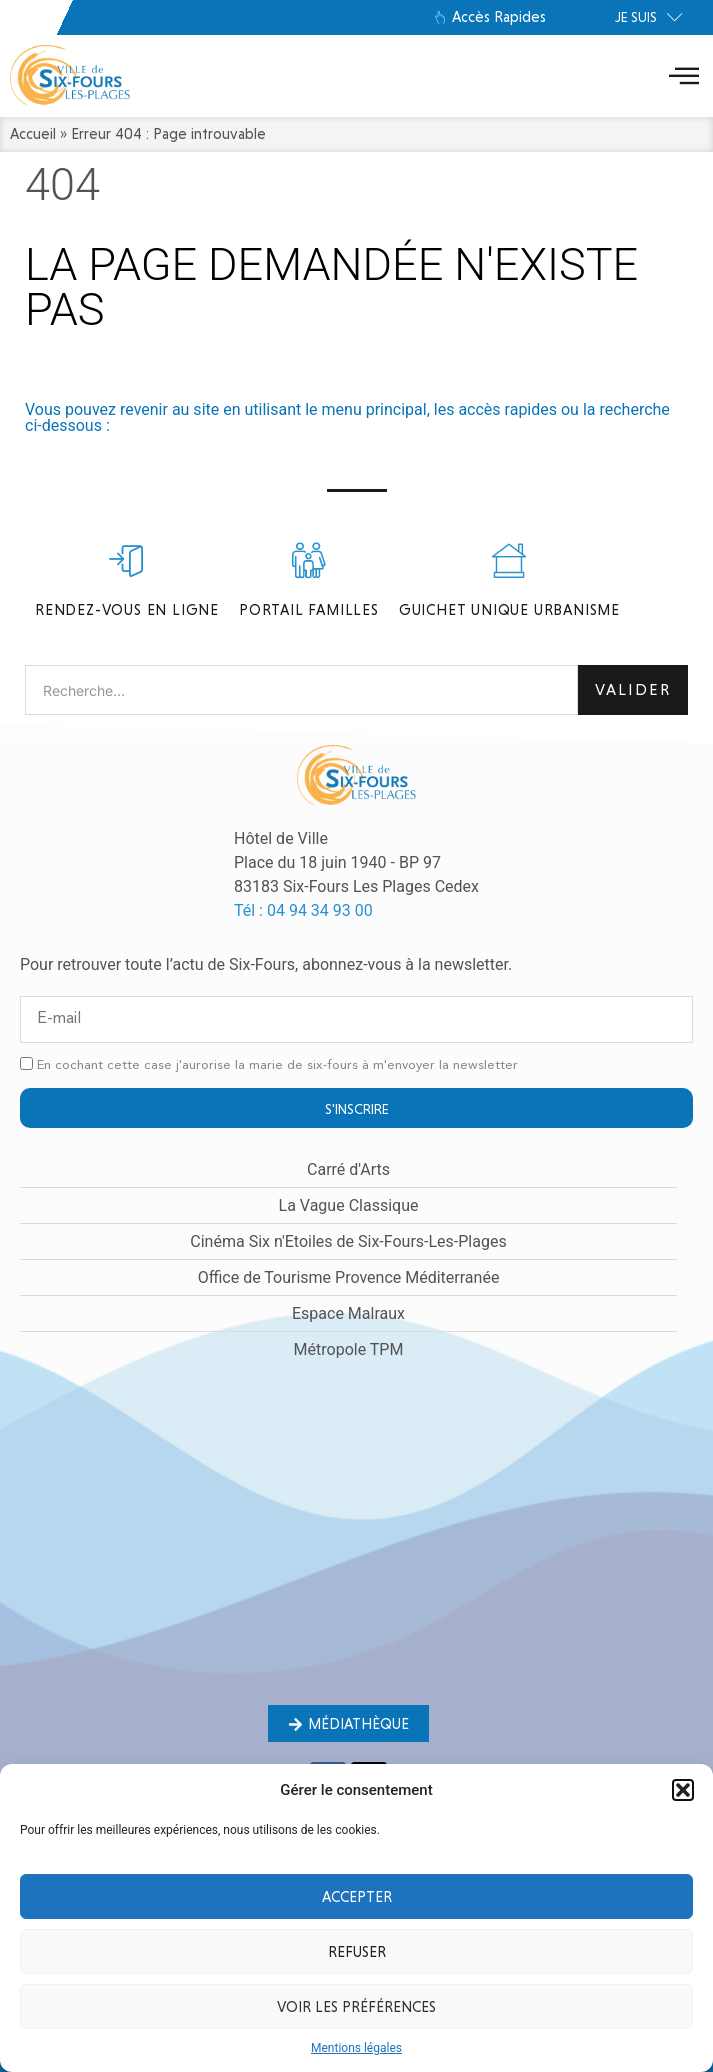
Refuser (357, 1952)
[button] (683, 1790)
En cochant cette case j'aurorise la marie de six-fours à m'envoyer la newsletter (277, 1065)
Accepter (357, 1897)
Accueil (33, 134)
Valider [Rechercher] (633, 689)
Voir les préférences (356, 2007)
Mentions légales (356, 2048)
